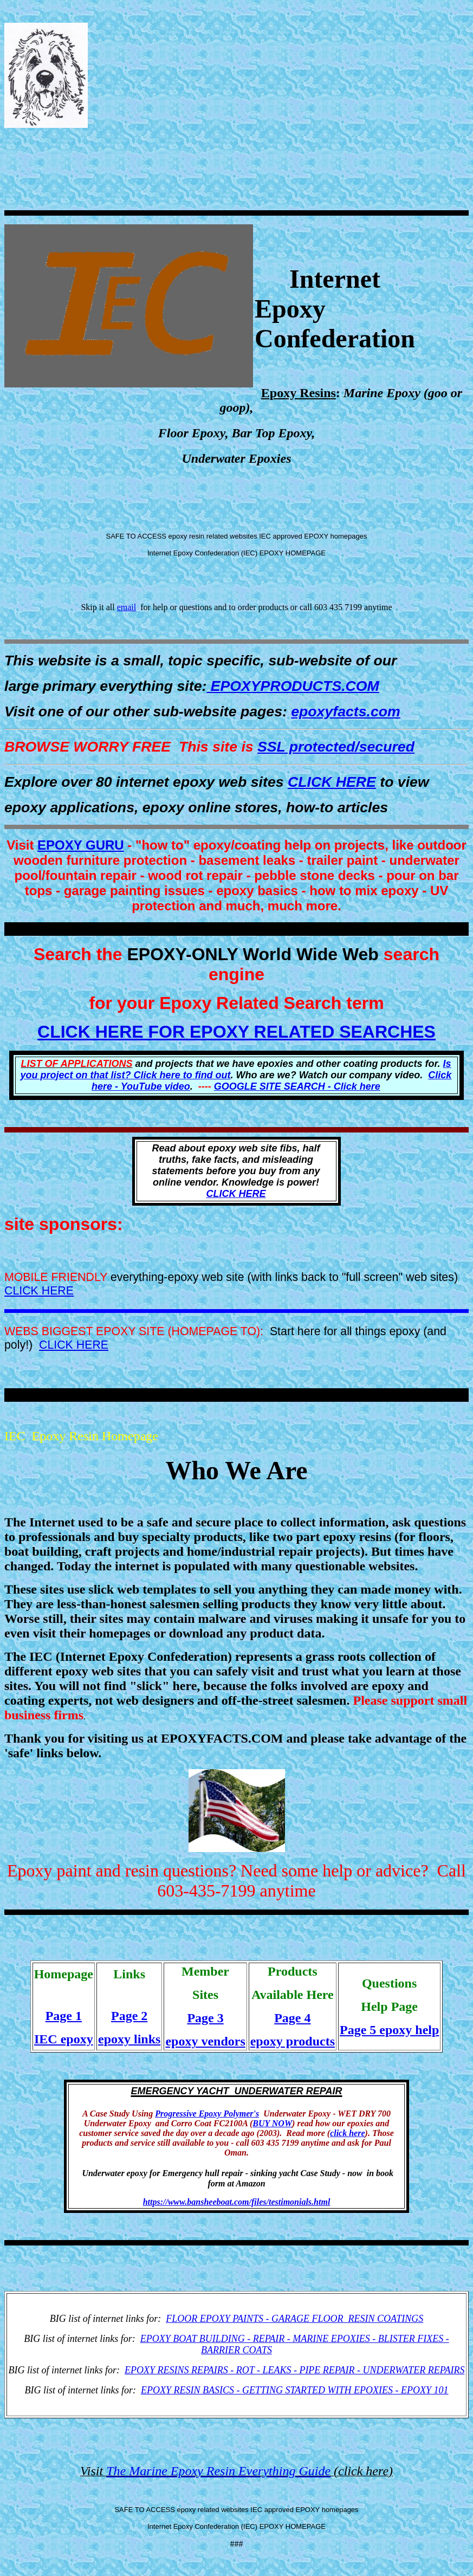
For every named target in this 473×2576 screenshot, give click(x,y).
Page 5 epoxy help (389, 2030)
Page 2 (129, 2016)
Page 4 (292, 2018)
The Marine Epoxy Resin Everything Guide (218, 2471)
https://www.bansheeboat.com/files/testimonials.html (237, 2201)
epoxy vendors (205, 2041)
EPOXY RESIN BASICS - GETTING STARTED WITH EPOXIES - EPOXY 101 (295, 2390)
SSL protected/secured (335, 747)
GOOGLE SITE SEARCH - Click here (297, 1086)
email (127, 607)
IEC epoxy (63, 2039)
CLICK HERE (332, 782)
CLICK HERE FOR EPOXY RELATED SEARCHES (236, 1031)
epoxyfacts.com (345, 711)
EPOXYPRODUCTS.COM (292, 686)
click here (347, 2133)
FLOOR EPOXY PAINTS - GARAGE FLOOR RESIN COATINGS (294, 2318)
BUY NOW (272, 2123)
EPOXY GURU (80, 845)
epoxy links (129, 2039)
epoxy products (292, 2041)
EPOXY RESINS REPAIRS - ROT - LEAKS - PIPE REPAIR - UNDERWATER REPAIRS (294, 2370)
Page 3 (205, 2018)
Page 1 (64, 2016)
